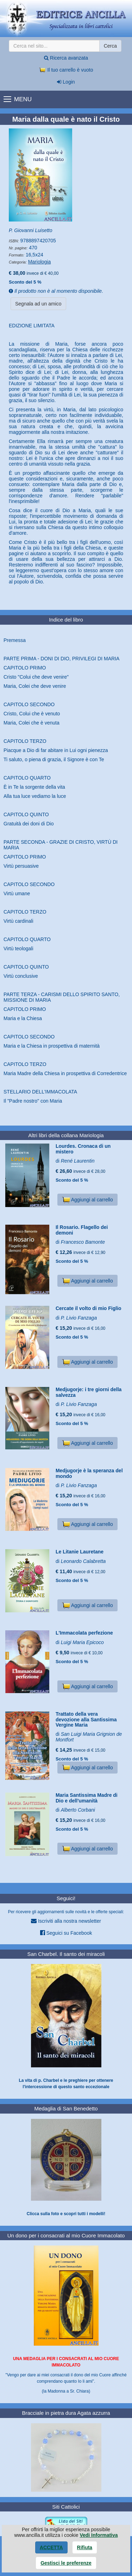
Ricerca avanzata (66, 58)
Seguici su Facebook (66, 1933)
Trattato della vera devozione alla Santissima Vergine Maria (86, 1719)
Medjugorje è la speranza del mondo (89, 1473)
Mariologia (39, 262)
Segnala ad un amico (38, 304)
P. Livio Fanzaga (79, 1318)
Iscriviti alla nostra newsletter (66, 1921)
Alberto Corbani (78, 1810)
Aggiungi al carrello (87, 1199)
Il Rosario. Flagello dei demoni (82, 1229)
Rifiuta (85, 2547)
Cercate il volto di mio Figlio (88, 1308)
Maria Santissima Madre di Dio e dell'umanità (87, 1797)
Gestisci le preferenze (66, 2563)
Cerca (110, 46)
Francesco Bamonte (83, 1242)
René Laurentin (78, 1161)
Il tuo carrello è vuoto (66, 70)
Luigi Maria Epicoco (82, 1642)
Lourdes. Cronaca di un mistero (83, 1148)
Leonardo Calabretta (83, 1561)
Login (66, 82)
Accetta (51, 2547)
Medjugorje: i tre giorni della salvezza (88, 1392)
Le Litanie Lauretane (79, 1551)
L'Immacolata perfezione (84, 1633)
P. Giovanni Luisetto (30, 230)
